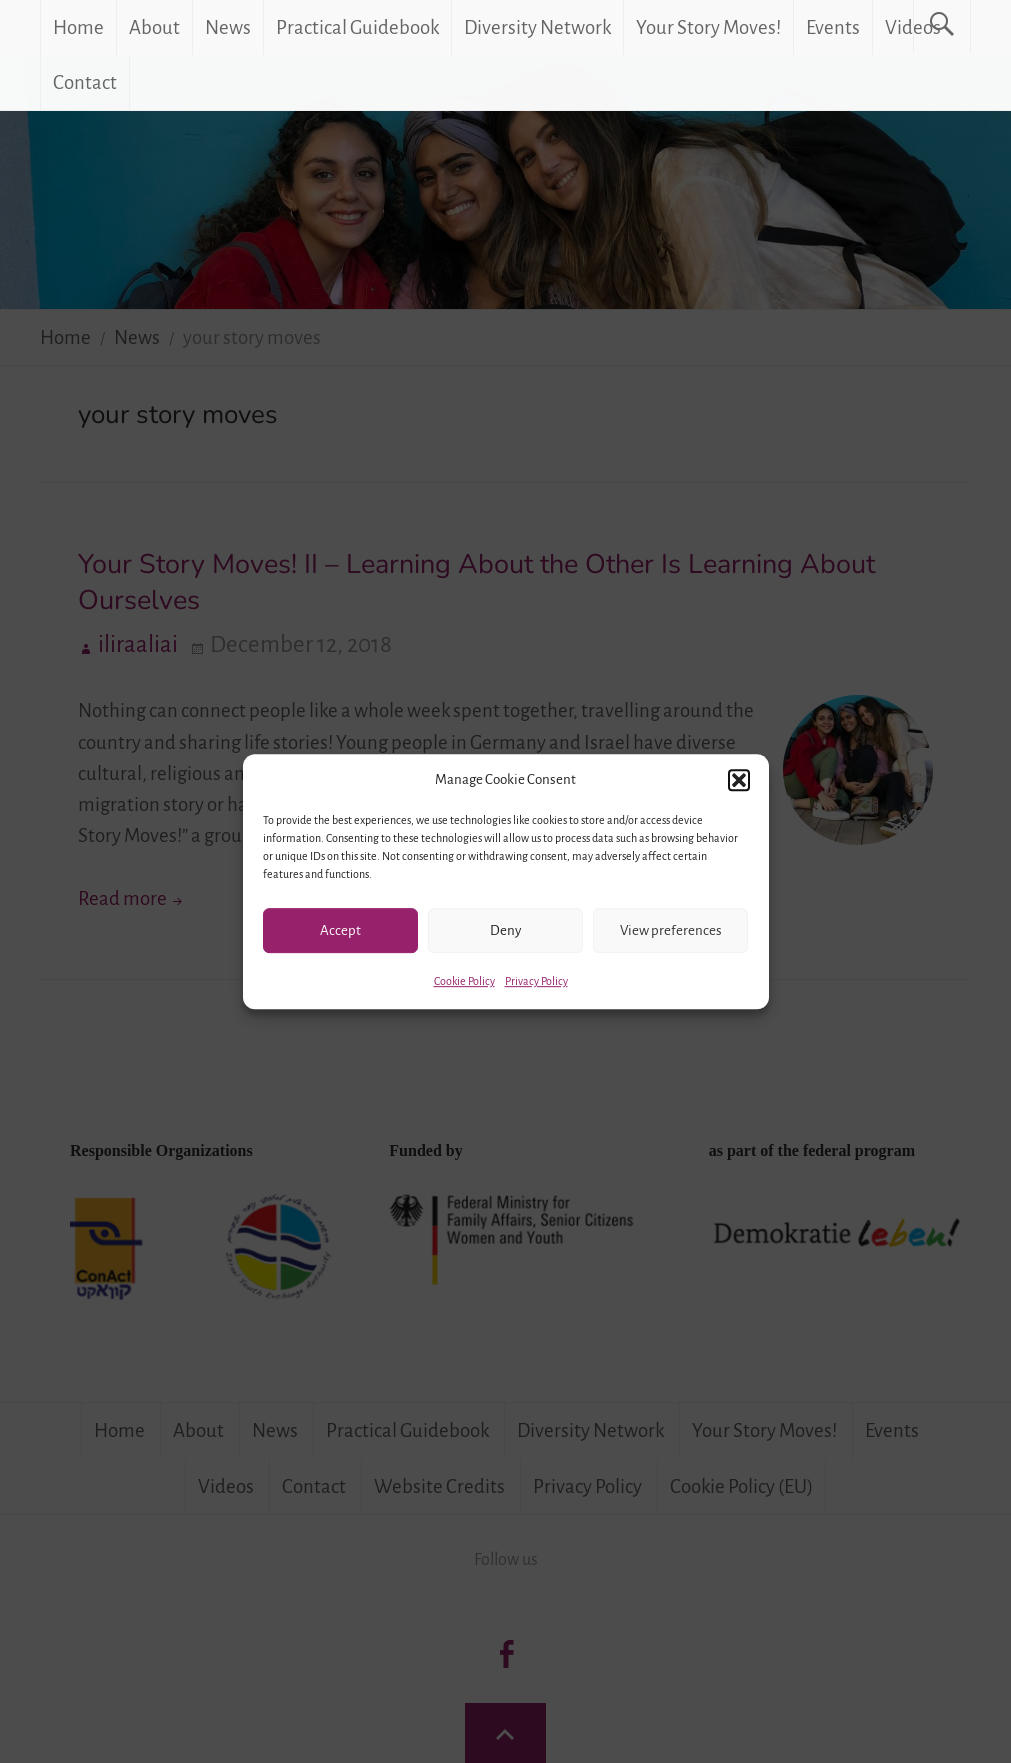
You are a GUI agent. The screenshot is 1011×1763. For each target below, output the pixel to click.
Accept (340, 930)
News (228, 27)
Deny (505, 930)
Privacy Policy (536, 981)
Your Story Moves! (708, 27)
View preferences (671, 930)
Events (833, 27)
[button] (739, 780)
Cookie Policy (464, 981)
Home (78, 27)
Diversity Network (537, 27)
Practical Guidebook (357, 27)
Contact (85, 82)
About (154, 27)
